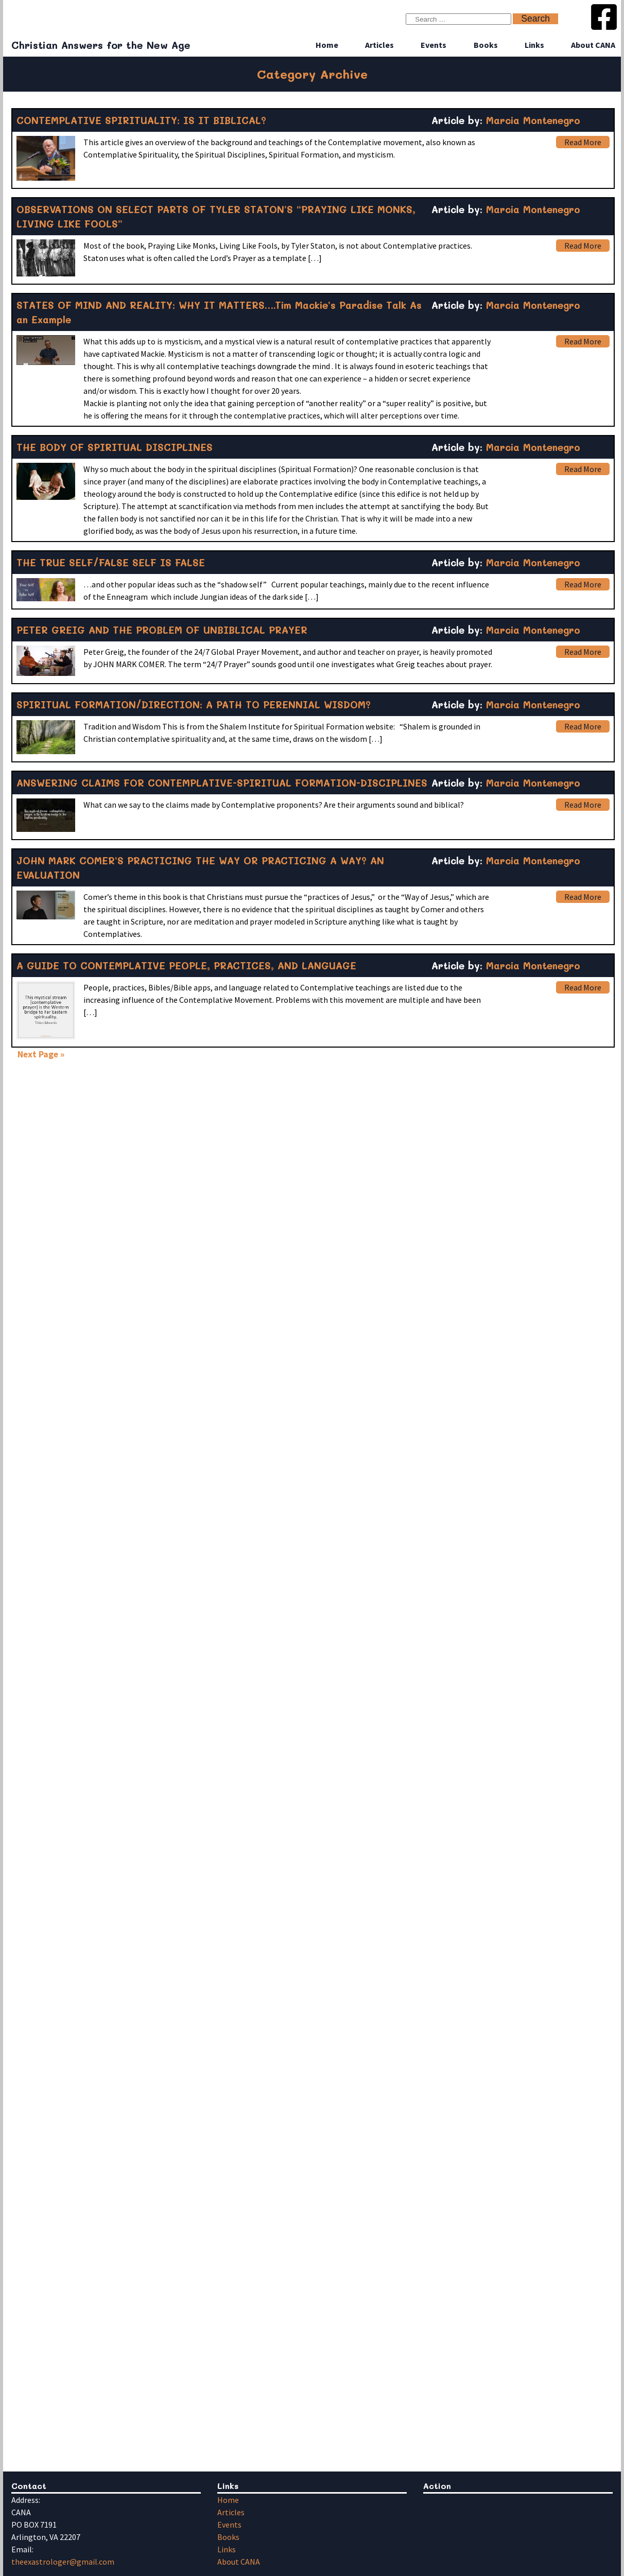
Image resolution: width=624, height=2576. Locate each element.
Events (433, 45)
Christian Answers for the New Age (100, 45)
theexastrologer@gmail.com (62, 2561)
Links (534, 45)
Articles (379, 45)
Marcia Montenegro (533, 120)
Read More (582, 142)
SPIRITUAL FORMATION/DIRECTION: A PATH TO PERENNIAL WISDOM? (193, 704)
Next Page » (41, 1054)
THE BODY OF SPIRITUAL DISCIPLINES (114, 447)
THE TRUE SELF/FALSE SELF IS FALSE (110, 562)
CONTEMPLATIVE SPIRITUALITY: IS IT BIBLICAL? (141, 120)
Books (486, 45)
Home (327, 45)
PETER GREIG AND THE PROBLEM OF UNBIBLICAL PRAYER (161, 629)
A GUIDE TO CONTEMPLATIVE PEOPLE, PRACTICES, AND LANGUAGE (186, 965)
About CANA (593, 45)
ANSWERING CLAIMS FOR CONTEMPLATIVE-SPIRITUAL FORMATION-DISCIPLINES (221, 782)
